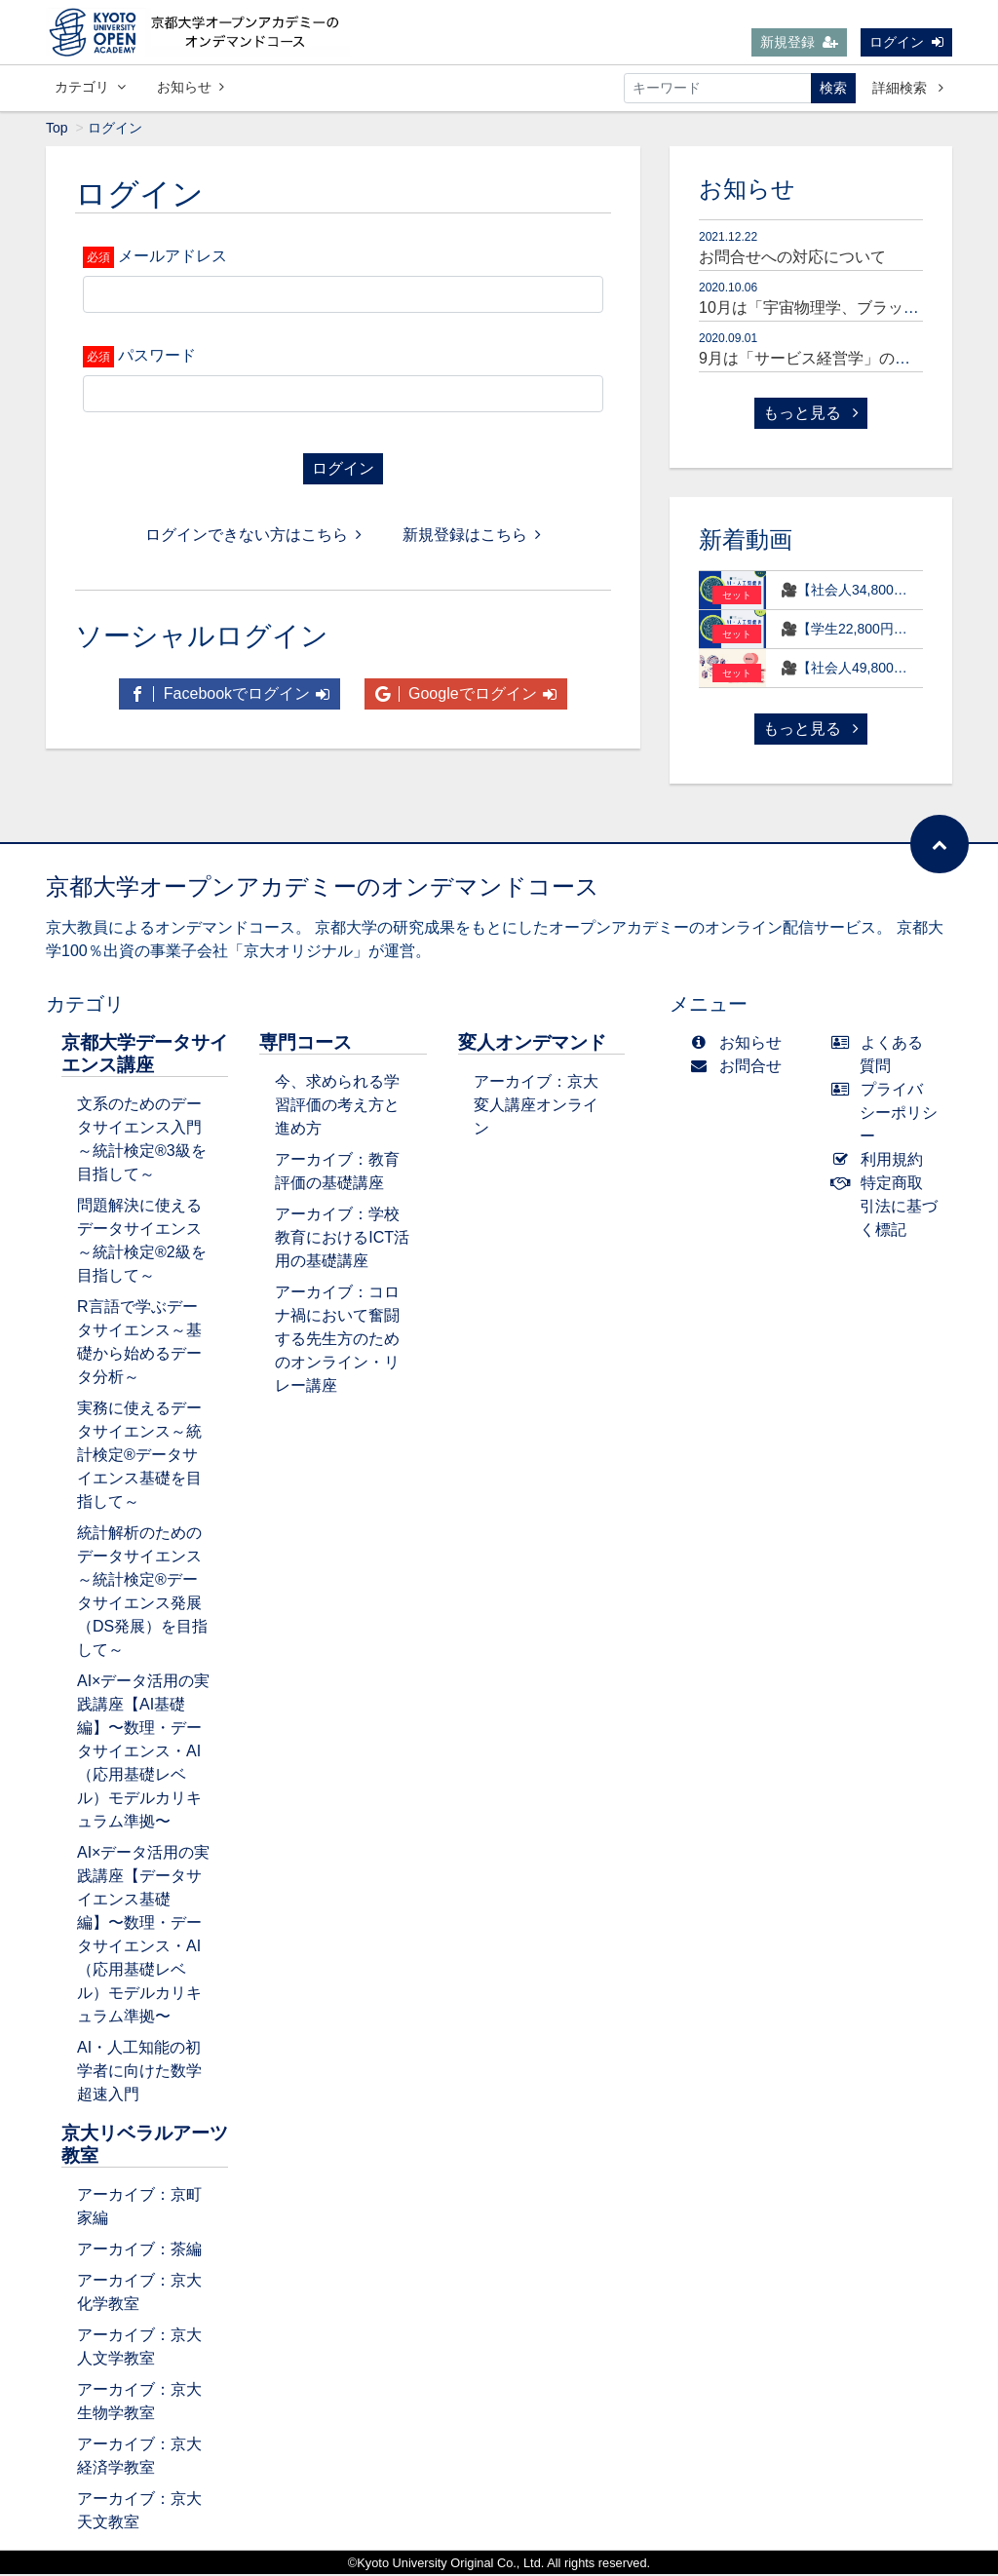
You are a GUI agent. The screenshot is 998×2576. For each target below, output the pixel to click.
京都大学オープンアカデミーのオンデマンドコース (322, 888)
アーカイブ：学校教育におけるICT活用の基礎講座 (342, 1239)
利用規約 (881, 1161)
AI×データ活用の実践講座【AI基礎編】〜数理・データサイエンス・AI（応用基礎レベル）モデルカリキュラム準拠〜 (143, 1752)
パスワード (157, 357)
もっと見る (811, 414)
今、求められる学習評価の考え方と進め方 (337, 1106)
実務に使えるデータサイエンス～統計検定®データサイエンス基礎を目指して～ (139, 1457)
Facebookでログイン (229, 695)
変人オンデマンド (532, 1044)
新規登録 (799, 42)
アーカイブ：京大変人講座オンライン (536, 1106)
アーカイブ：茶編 (139, 2251)
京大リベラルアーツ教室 (144, 2146)
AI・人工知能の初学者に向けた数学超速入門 (139, 2072)
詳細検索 (907, 88)
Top (57, 129)
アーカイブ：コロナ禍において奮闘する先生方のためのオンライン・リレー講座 (337, 1341)
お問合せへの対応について (792, 258)
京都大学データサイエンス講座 (144, 1055)
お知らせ (190, 87)
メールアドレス (172, 258)
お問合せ (740, 1067)
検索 (833, 88)
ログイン (906, 42)
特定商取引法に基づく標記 (889, 1208)
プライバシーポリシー (889, 1114)
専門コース (305, 1044)
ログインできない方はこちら (253, 536)
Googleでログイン (466, 695)
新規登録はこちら (472, 536)
